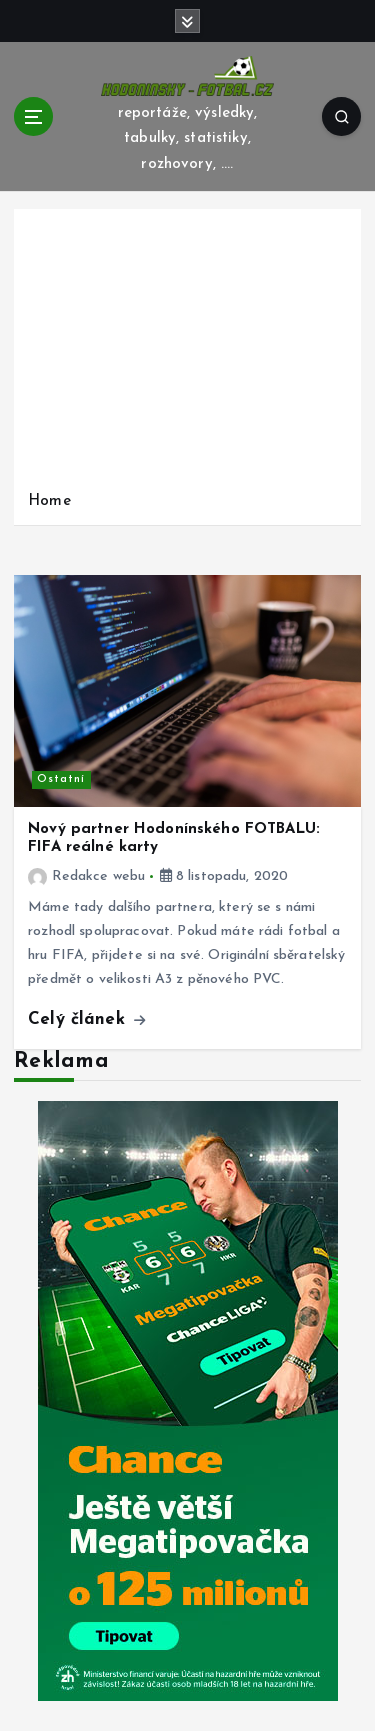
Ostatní (61, 779)
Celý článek (86, 1019)
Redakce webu (86, 876)
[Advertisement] (187, 354)
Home (49, 501)
